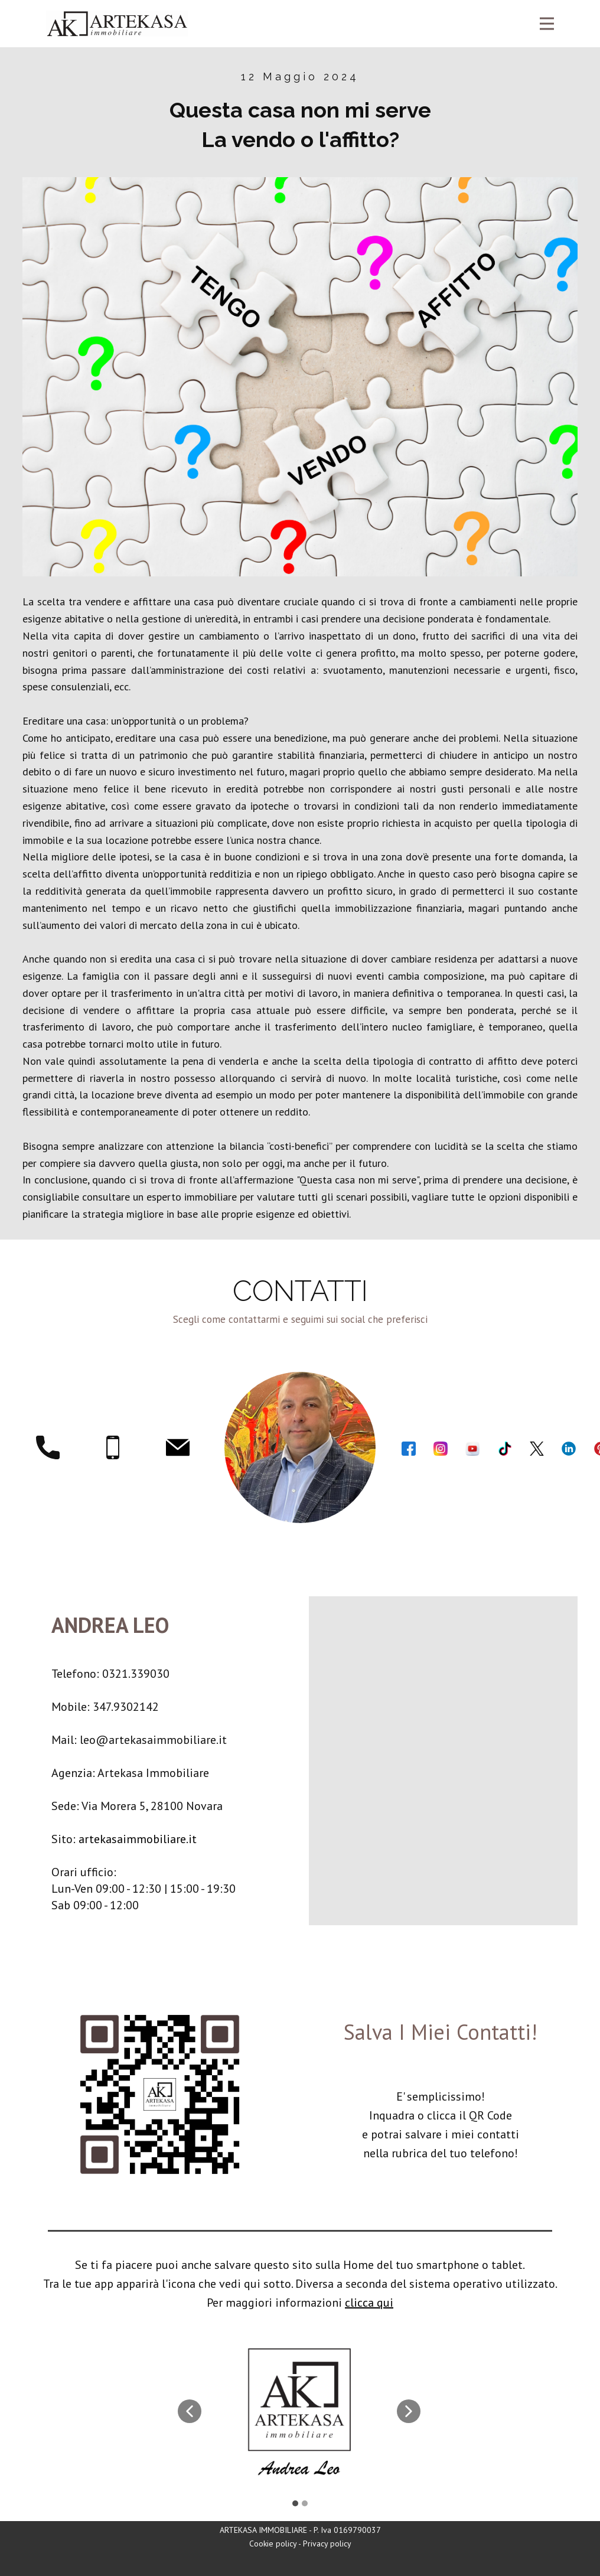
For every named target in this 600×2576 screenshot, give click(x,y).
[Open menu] (547, 23)
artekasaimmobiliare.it (138, 1839)
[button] (189, 2411)
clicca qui (369, 2302)
